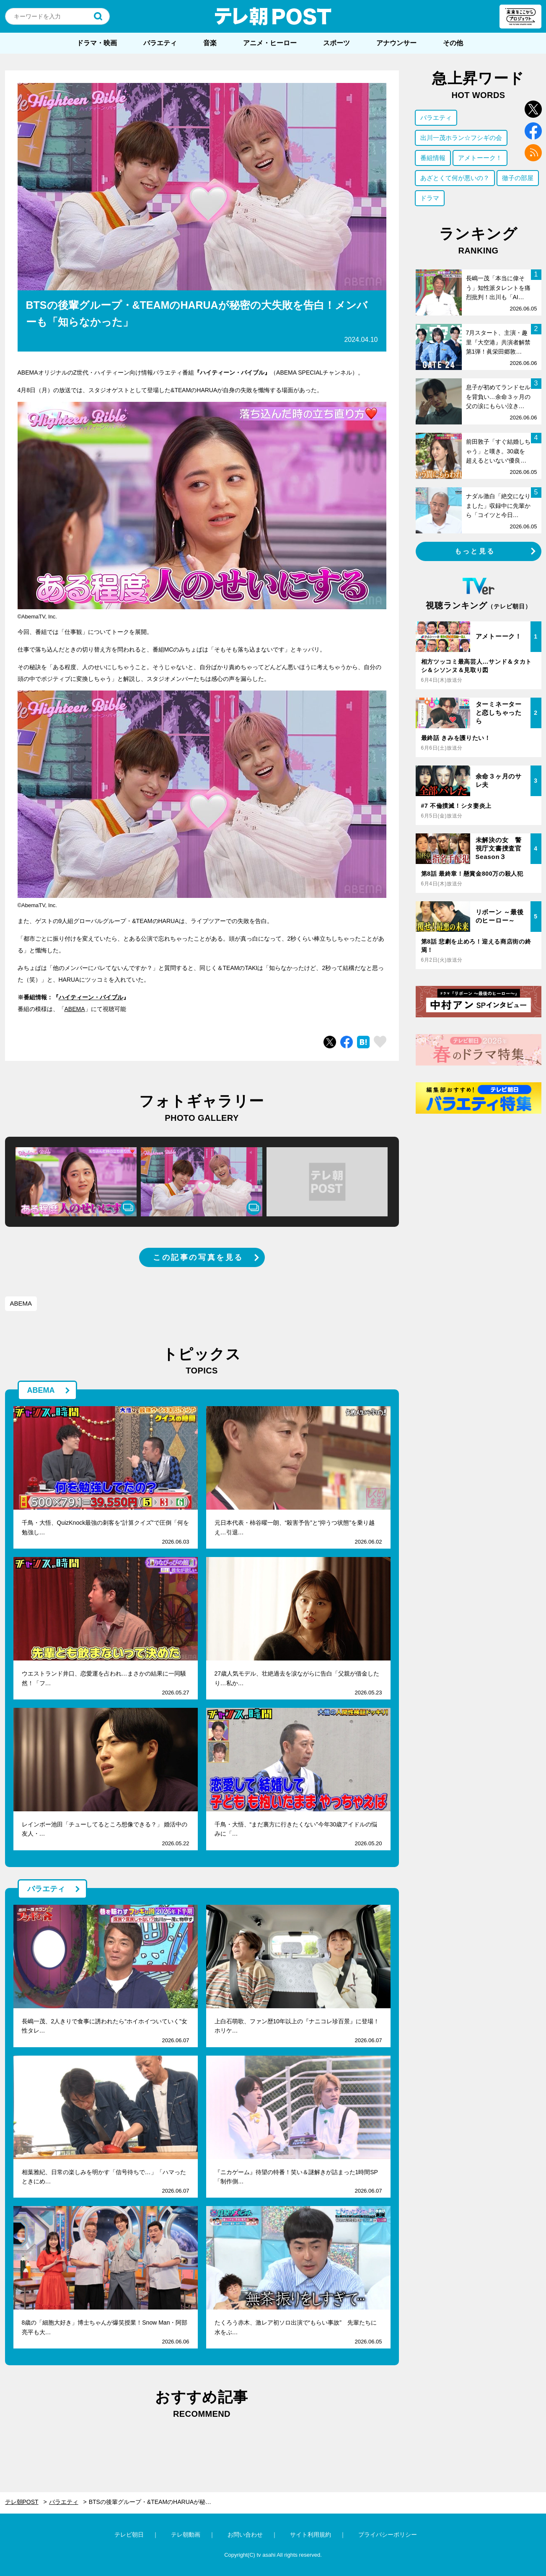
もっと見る (475, 551)
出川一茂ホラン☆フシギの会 (461, 137)
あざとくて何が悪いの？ (454, 177)
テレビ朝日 (129, 2534)
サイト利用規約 (310, 2534)
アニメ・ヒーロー (270, 43)
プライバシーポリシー (387, 2534)
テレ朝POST (273, 16)
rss (533, 152)
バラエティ (160, 43)
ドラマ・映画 (97, 43)
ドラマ (429, 198)
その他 (453, 43)
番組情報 (432, 157)
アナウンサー (396, 43)
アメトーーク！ (480, 157)
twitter (533, 109)
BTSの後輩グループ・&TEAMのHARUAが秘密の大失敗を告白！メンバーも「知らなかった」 (156, 2501)
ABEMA (75, 1009)
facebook (533, 131)
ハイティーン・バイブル (91, 997)
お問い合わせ (245, 2534)
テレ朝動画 (185, 2534)
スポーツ (336, 43)
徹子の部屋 (517, 177)
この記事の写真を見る (198, 1257)
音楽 (210, 43)
